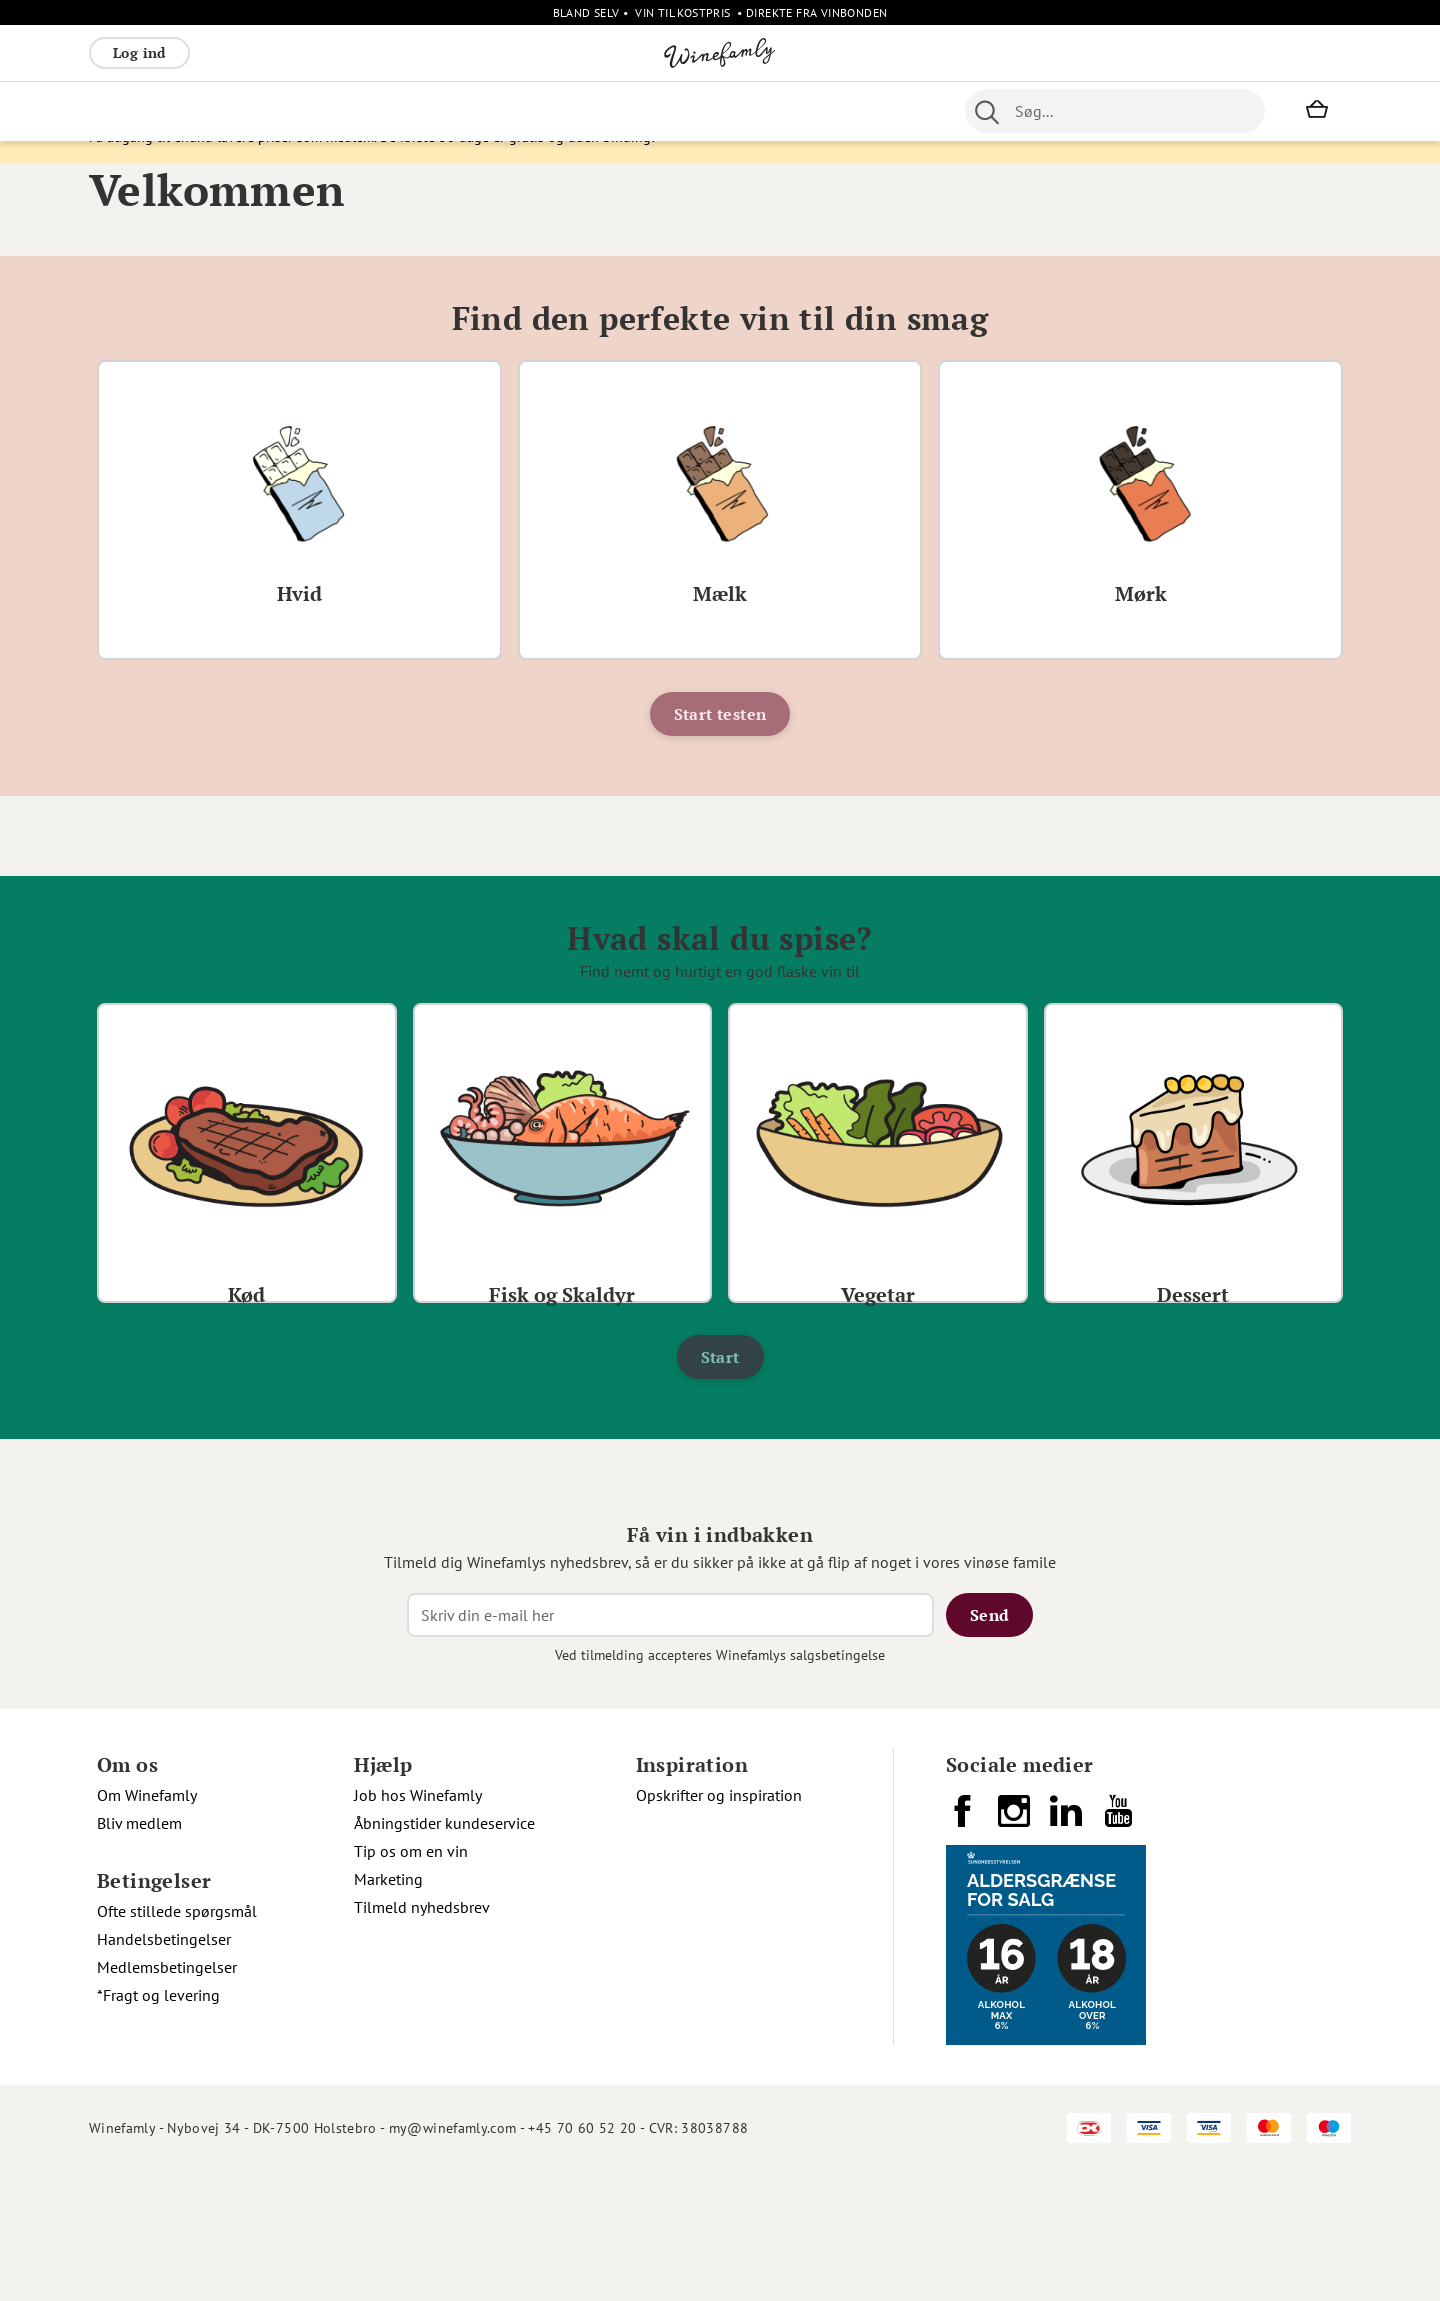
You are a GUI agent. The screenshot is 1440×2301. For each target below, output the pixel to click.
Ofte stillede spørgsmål (177, 2041)
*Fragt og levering (158, 2125)
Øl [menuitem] (584, 111)
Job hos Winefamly (418, 1925)
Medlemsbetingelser (167, 2097)
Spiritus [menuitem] (809, 111)
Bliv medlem (139, 1953)
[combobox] (1115, 111)
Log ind (139, 52)
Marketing (388, 2009)
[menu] (487, 111)
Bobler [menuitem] (309, 111)
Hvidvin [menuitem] (191, 111)
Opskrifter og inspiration (719, 1925)
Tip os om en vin (411, 1981)
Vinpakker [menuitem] (385, 111)
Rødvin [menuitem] (122, 111)
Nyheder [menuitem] (530, 111)
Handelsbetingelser (164, 2069)
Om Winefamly (147, 1925)
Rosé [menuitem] (252, 111)
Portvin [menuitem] (634, 111)
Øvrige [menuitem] (460, 111)
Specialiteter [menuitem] (721, 111)
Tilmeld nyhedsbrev (422, 2037)
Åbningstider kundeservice (444, 1953)
